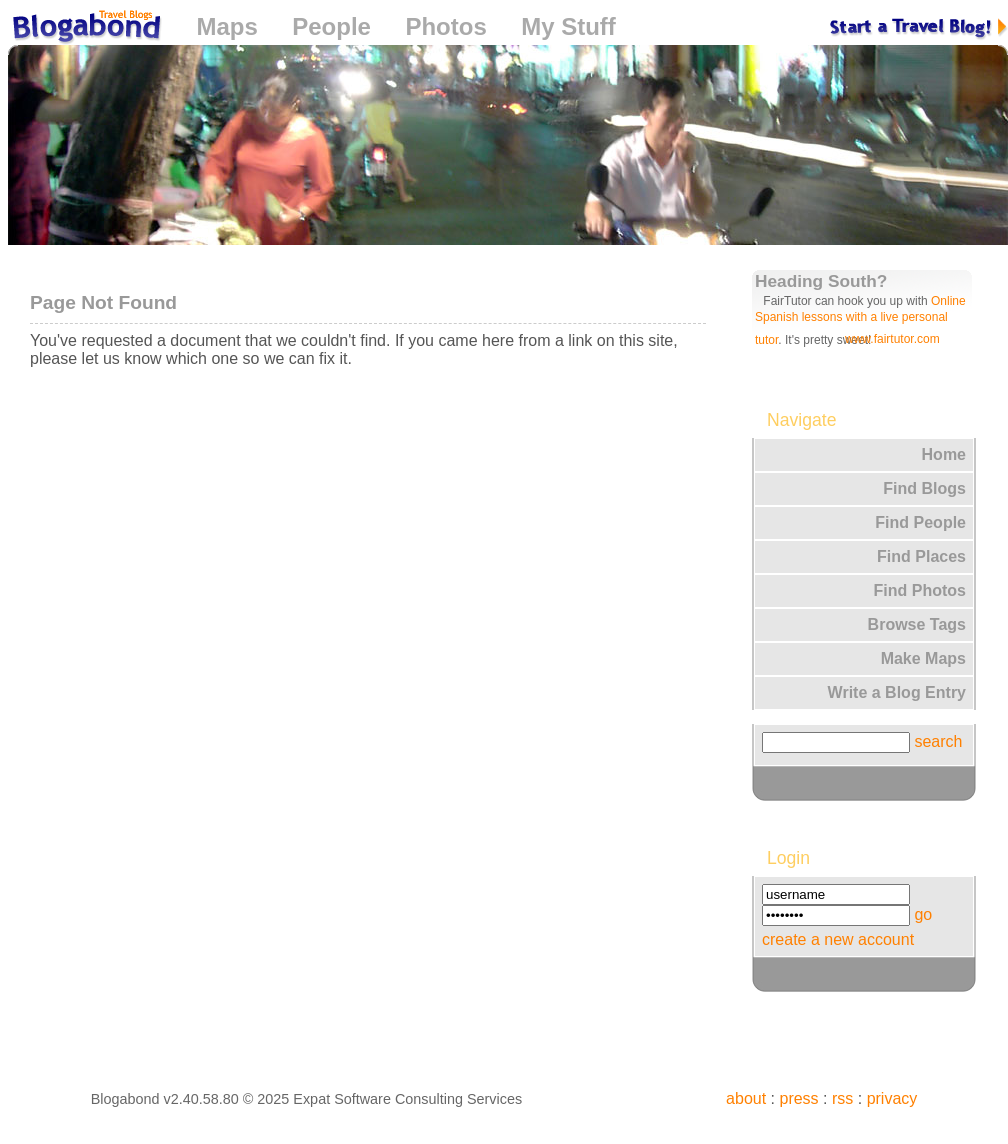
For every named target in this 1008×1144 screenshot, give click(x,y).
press (798, 1098)
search (938, 741)
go (923, 914)
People (331, 26)
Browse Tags (917, 624)
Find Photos (920, 590)
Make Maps (923, 658)
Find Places (921, 556)
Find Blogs (924, 488)
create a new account (838, 939)
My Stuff (568, 26)
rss (842, 1098)
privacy (892, 1098)
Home (944, 454)
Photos (445, 26)
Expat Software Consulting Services (407, 1099)
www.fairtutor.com (892, 339)
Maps (226, 26)
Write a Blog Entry (897, 692)
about (746, 1098)
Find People (920, 522)
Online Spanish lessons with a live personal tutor (860, 320)
